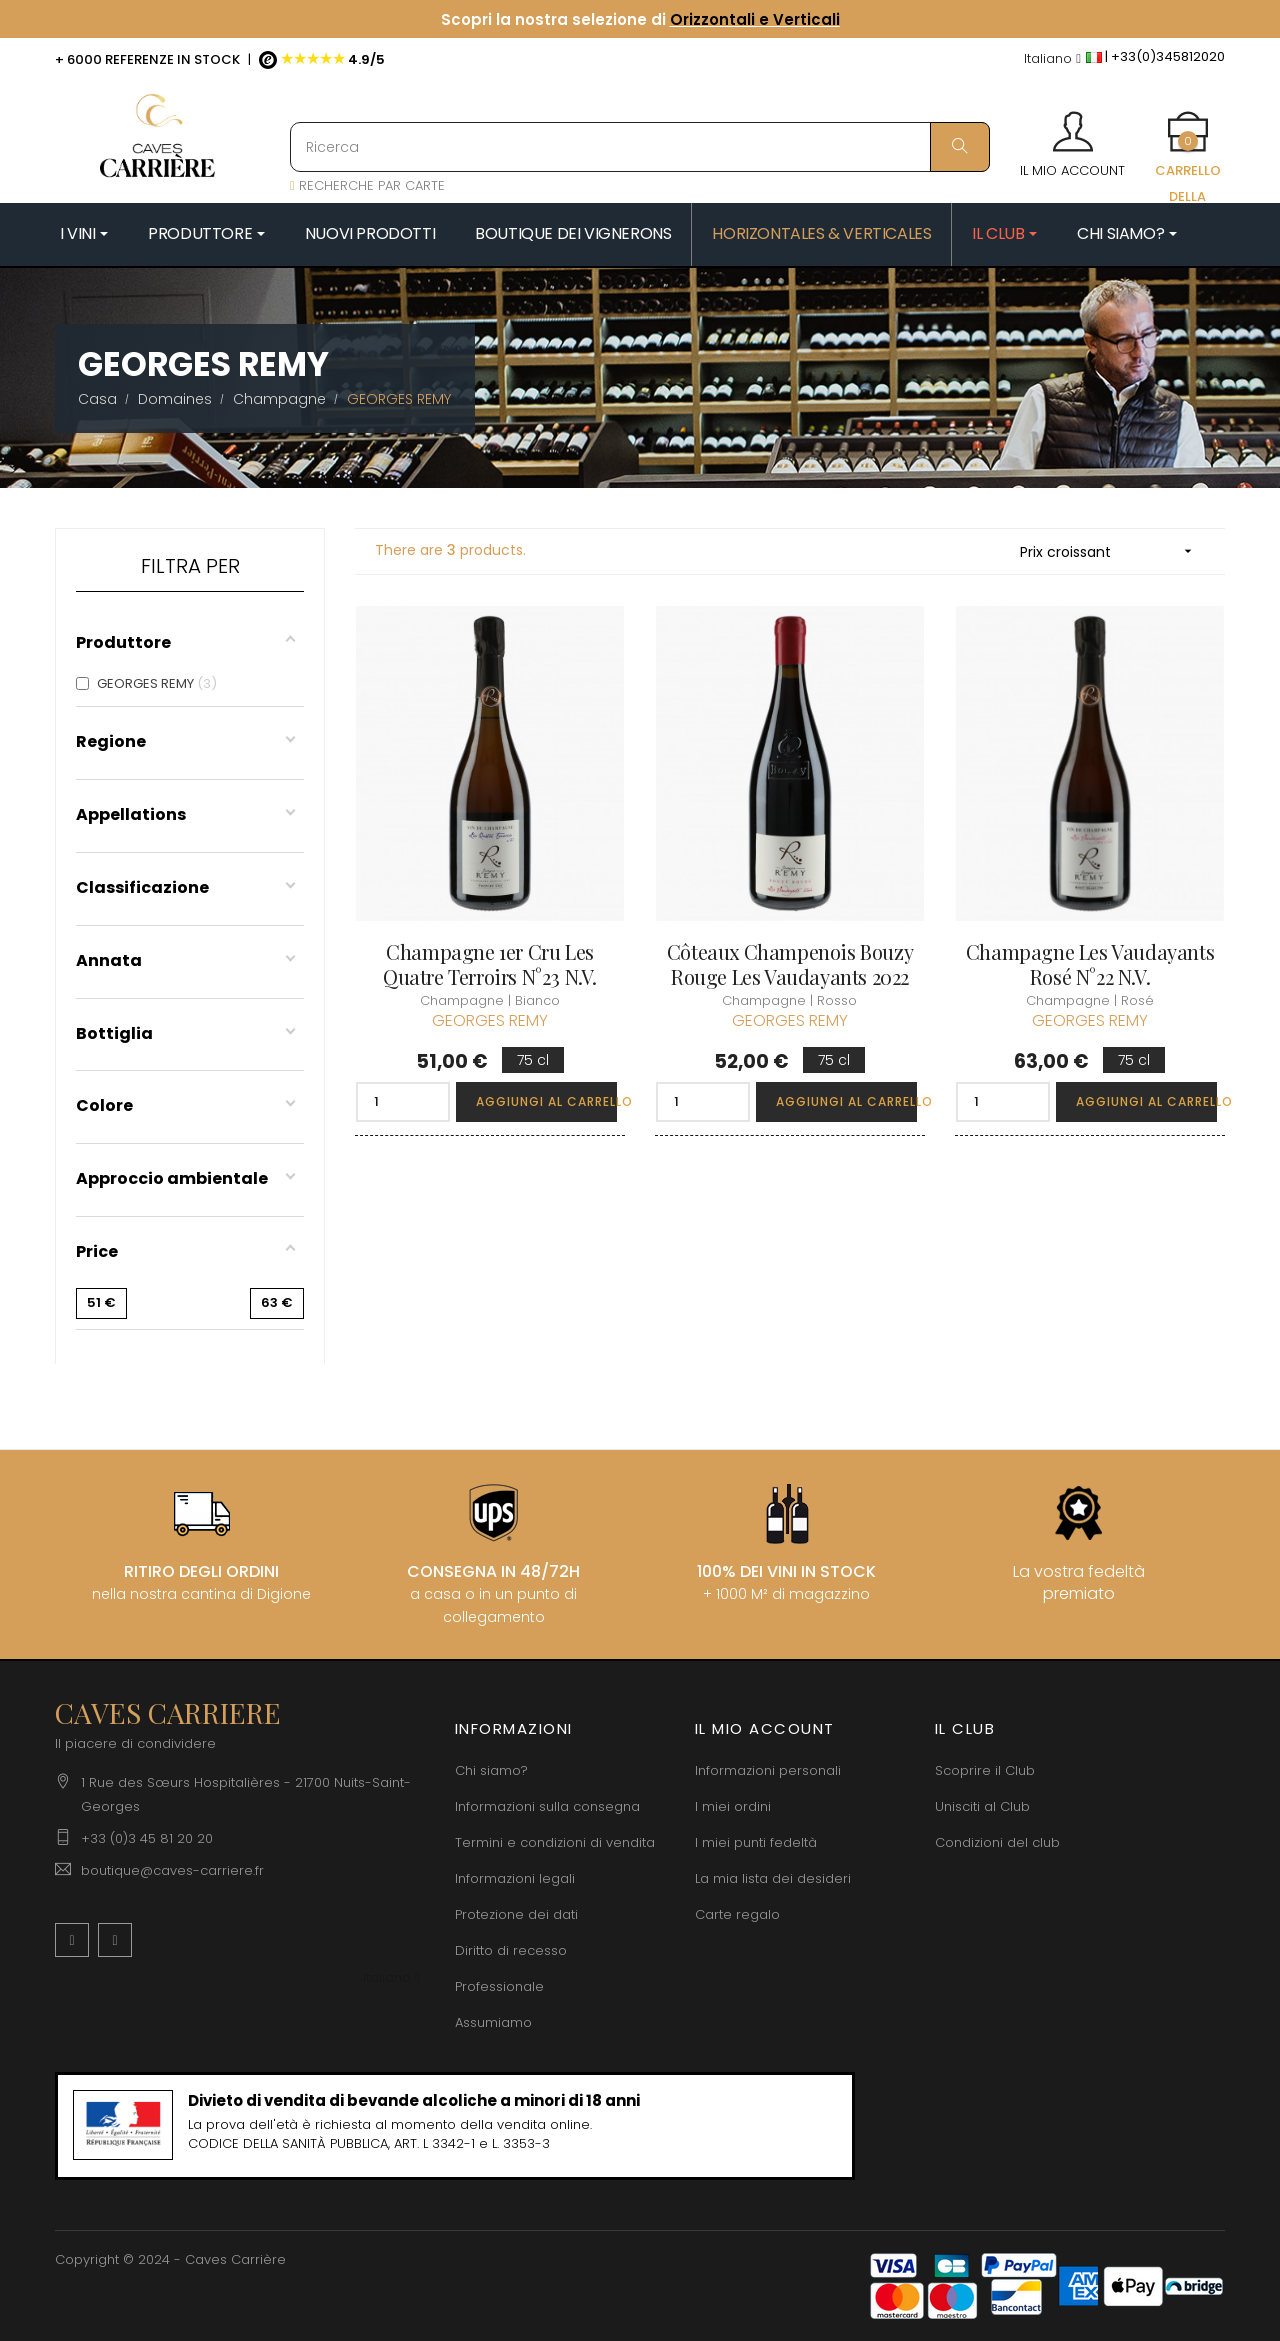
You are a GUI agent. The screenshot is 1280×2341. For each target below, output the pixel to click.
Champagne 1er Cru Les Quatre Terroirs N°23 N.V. (490, 964)
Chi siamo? (491, 1770)
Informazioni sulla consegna (547, 1806)
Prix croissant (1112, 551)
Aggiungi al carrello (546, 1101)
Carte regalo (737, 1914)
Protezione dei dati (516, 1914)
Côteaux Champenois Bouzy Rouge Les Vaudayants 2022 (790, 964)
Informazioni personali (768, 1770)
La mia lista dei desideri (773, 1878)
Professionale (499, 1986)
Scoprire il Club (985, 1770)
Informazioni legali (515, 1878)
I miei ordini (733, 1806)
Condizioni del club (997, 1842)
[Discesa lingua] (1052, 59)
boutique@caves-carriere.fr (172, 1870)
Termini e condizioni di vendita (555, 1842)
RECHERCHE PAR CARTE (367, 185)
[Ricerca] (640, 147)
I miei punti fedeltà (756, 1842)
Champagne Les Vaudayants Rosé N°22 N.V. (1090, 964)
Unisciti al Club (982, 1806)
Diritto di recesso (511, 1950)
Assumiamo (493, 2022)
